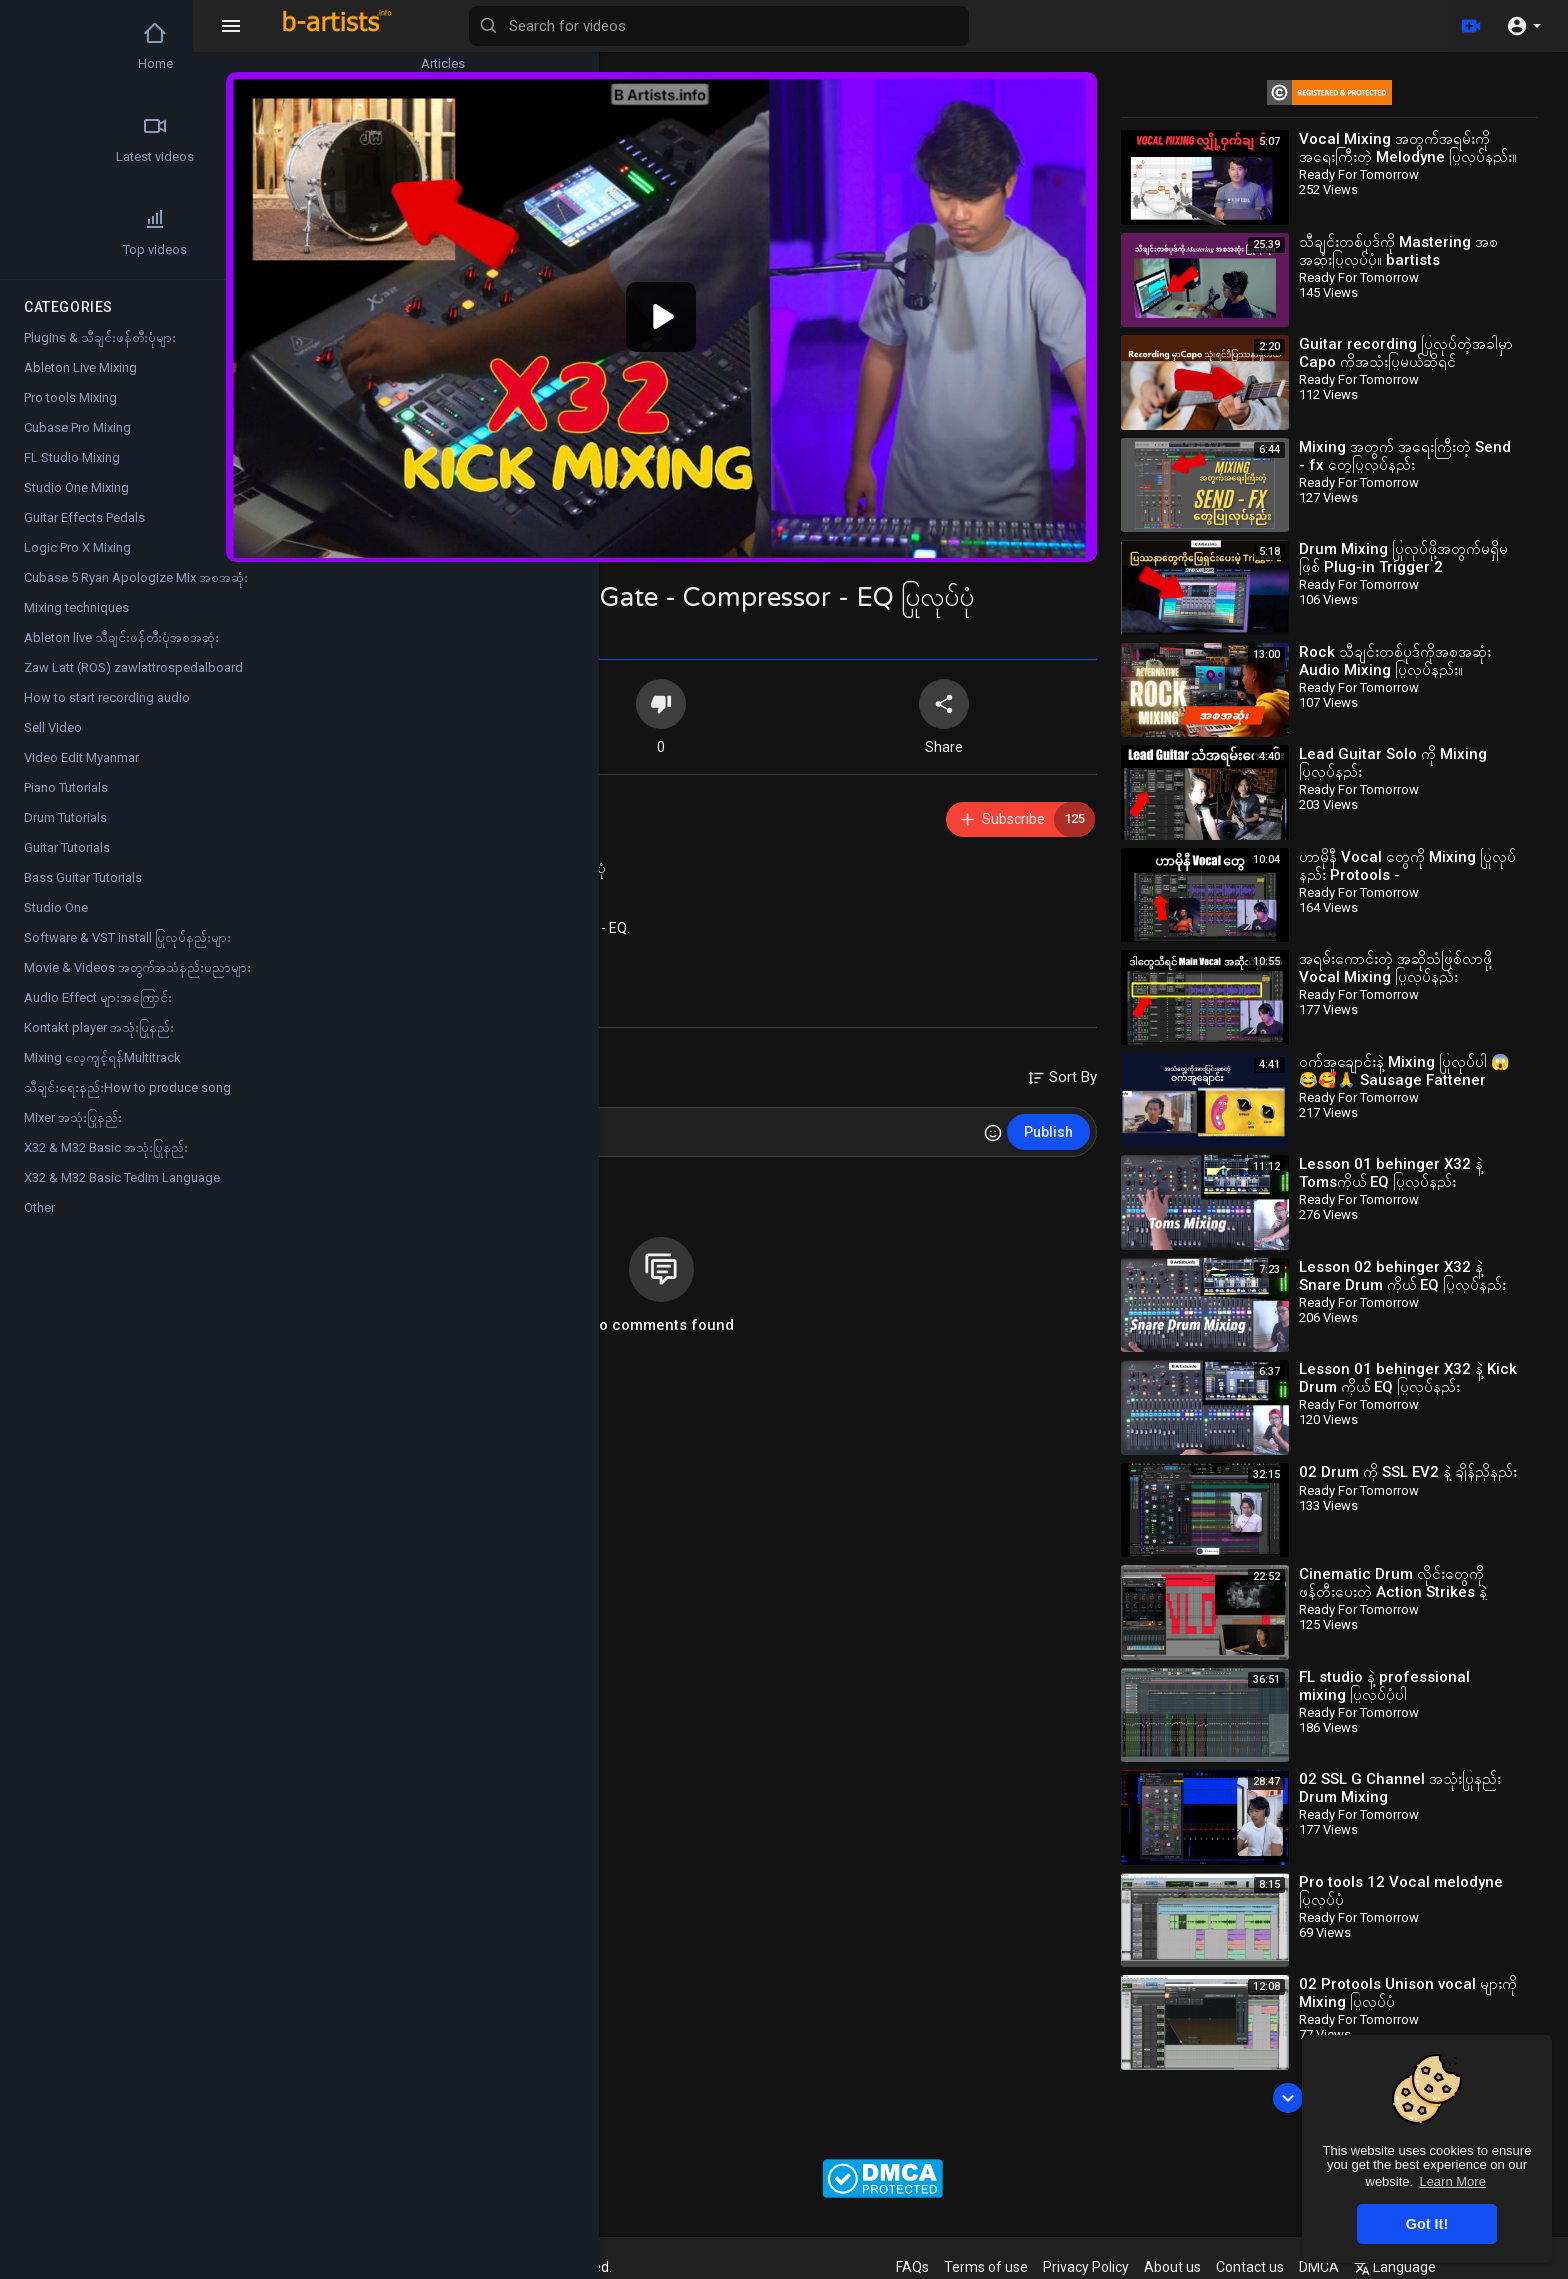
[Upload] (1471, 26)
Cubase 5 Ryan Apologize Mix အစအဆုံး (136, 577)
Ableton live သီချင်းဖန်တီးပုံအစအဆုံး (121, 637)
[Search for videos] (786, 26)
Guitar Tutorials (67, 847)
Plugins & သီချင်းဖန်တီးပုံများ (100, 337)
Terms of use (1018, 2267)
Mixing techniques (76, 607)
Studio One (56, 907)
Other (39, 1207)
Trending (189, 139)
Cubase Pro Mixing (77, 427)
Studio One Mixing (76, 487)
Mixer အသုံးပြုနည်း (73, 1117)
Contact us (1282, 2267)
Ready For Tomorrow (438, 784)
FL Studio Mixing (72, 457)
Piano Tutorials (66, 787)
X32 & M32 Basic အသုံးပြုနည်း (462, 930)
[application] (704, 305)
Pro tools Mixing (70, 397)
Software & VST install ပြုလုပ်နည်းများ (127, 937)
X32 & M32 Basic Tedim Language (122, 1177)
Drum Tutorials (65, 817)
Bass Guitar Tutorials (83, 877)
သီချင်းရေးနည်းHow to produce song (127, 1087)
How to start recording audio (107, 697)
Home (70, 46)
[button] (1523, 26)
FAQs (944, 2267)
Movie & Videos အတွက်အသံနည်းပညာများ (137, 967)
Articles (190, 46)
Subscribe (1047, 795)
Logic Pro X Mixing (77, 547)
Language (1427, 2267)
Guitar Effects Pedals (84, 517)
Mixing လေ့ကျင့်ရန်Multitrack (102, 1057)
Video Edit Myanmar (81, 757)
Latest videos (71, 139)
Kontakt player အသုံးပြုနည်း (99, 1027)
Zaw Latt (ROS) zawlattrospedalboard (133, 667)
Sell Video (53, 727)
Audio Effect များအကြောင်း (98, 997)
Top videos (71, 232)
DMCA (1351, 2267)
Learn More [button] (1452, 2181)
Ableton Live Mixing (80, 367)
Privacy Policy (1118, 2267)
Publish (1069, 1108)
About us (1204, 2267)
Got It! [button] (1427, 2224)
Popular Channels (190, 232)
